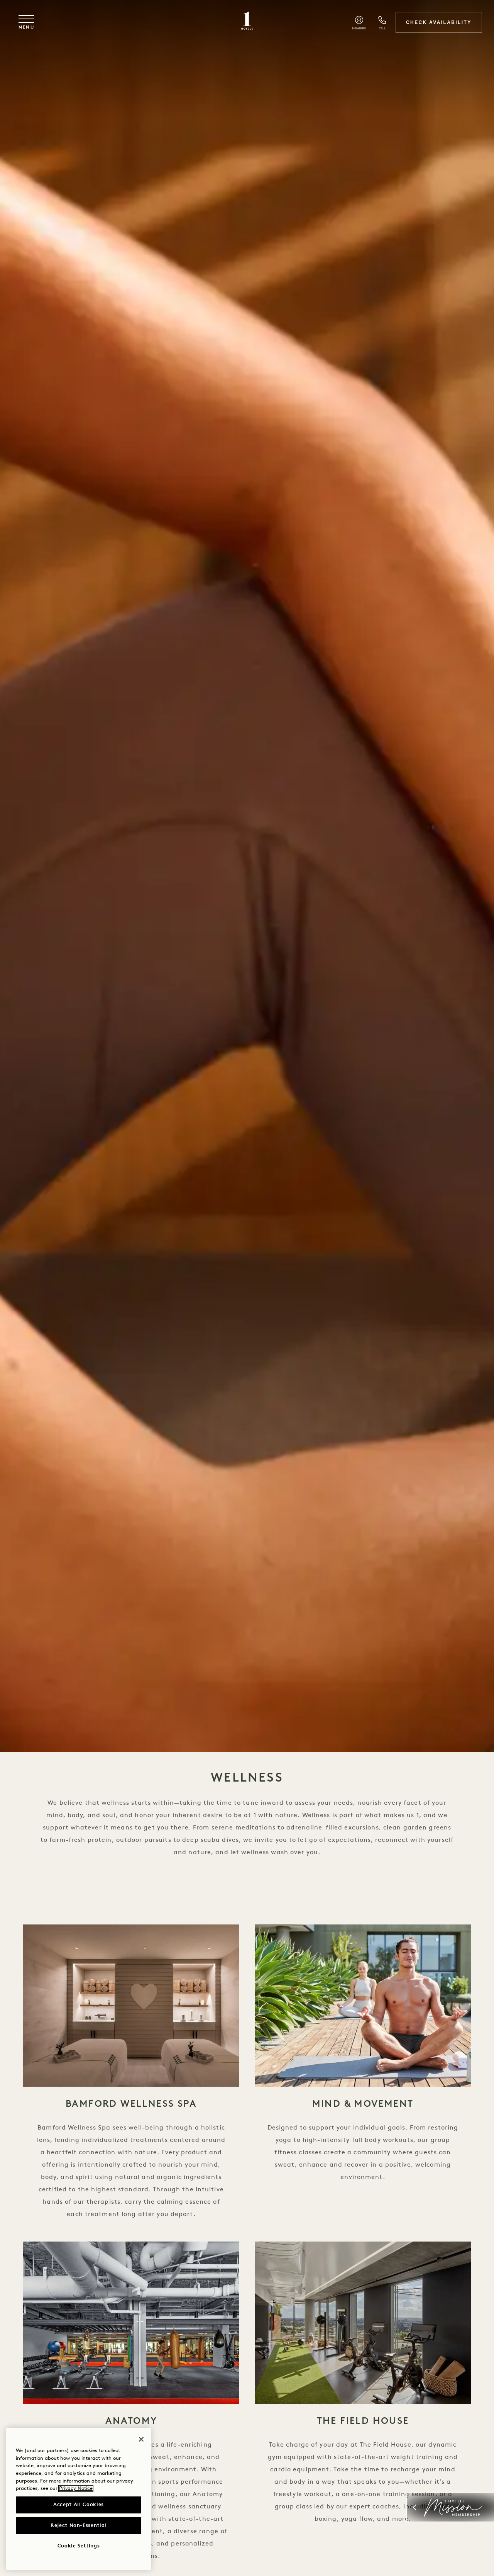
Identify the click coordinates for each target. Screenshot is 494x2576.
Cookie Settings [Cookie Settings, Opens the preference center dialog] (79, 2546)
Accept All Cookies (78, 2504)
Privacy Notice (76, 2488)
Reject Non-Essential (79, 2525)
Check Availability (438, 22)
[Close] (141, 2439)
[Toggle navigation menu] (27, 22)
